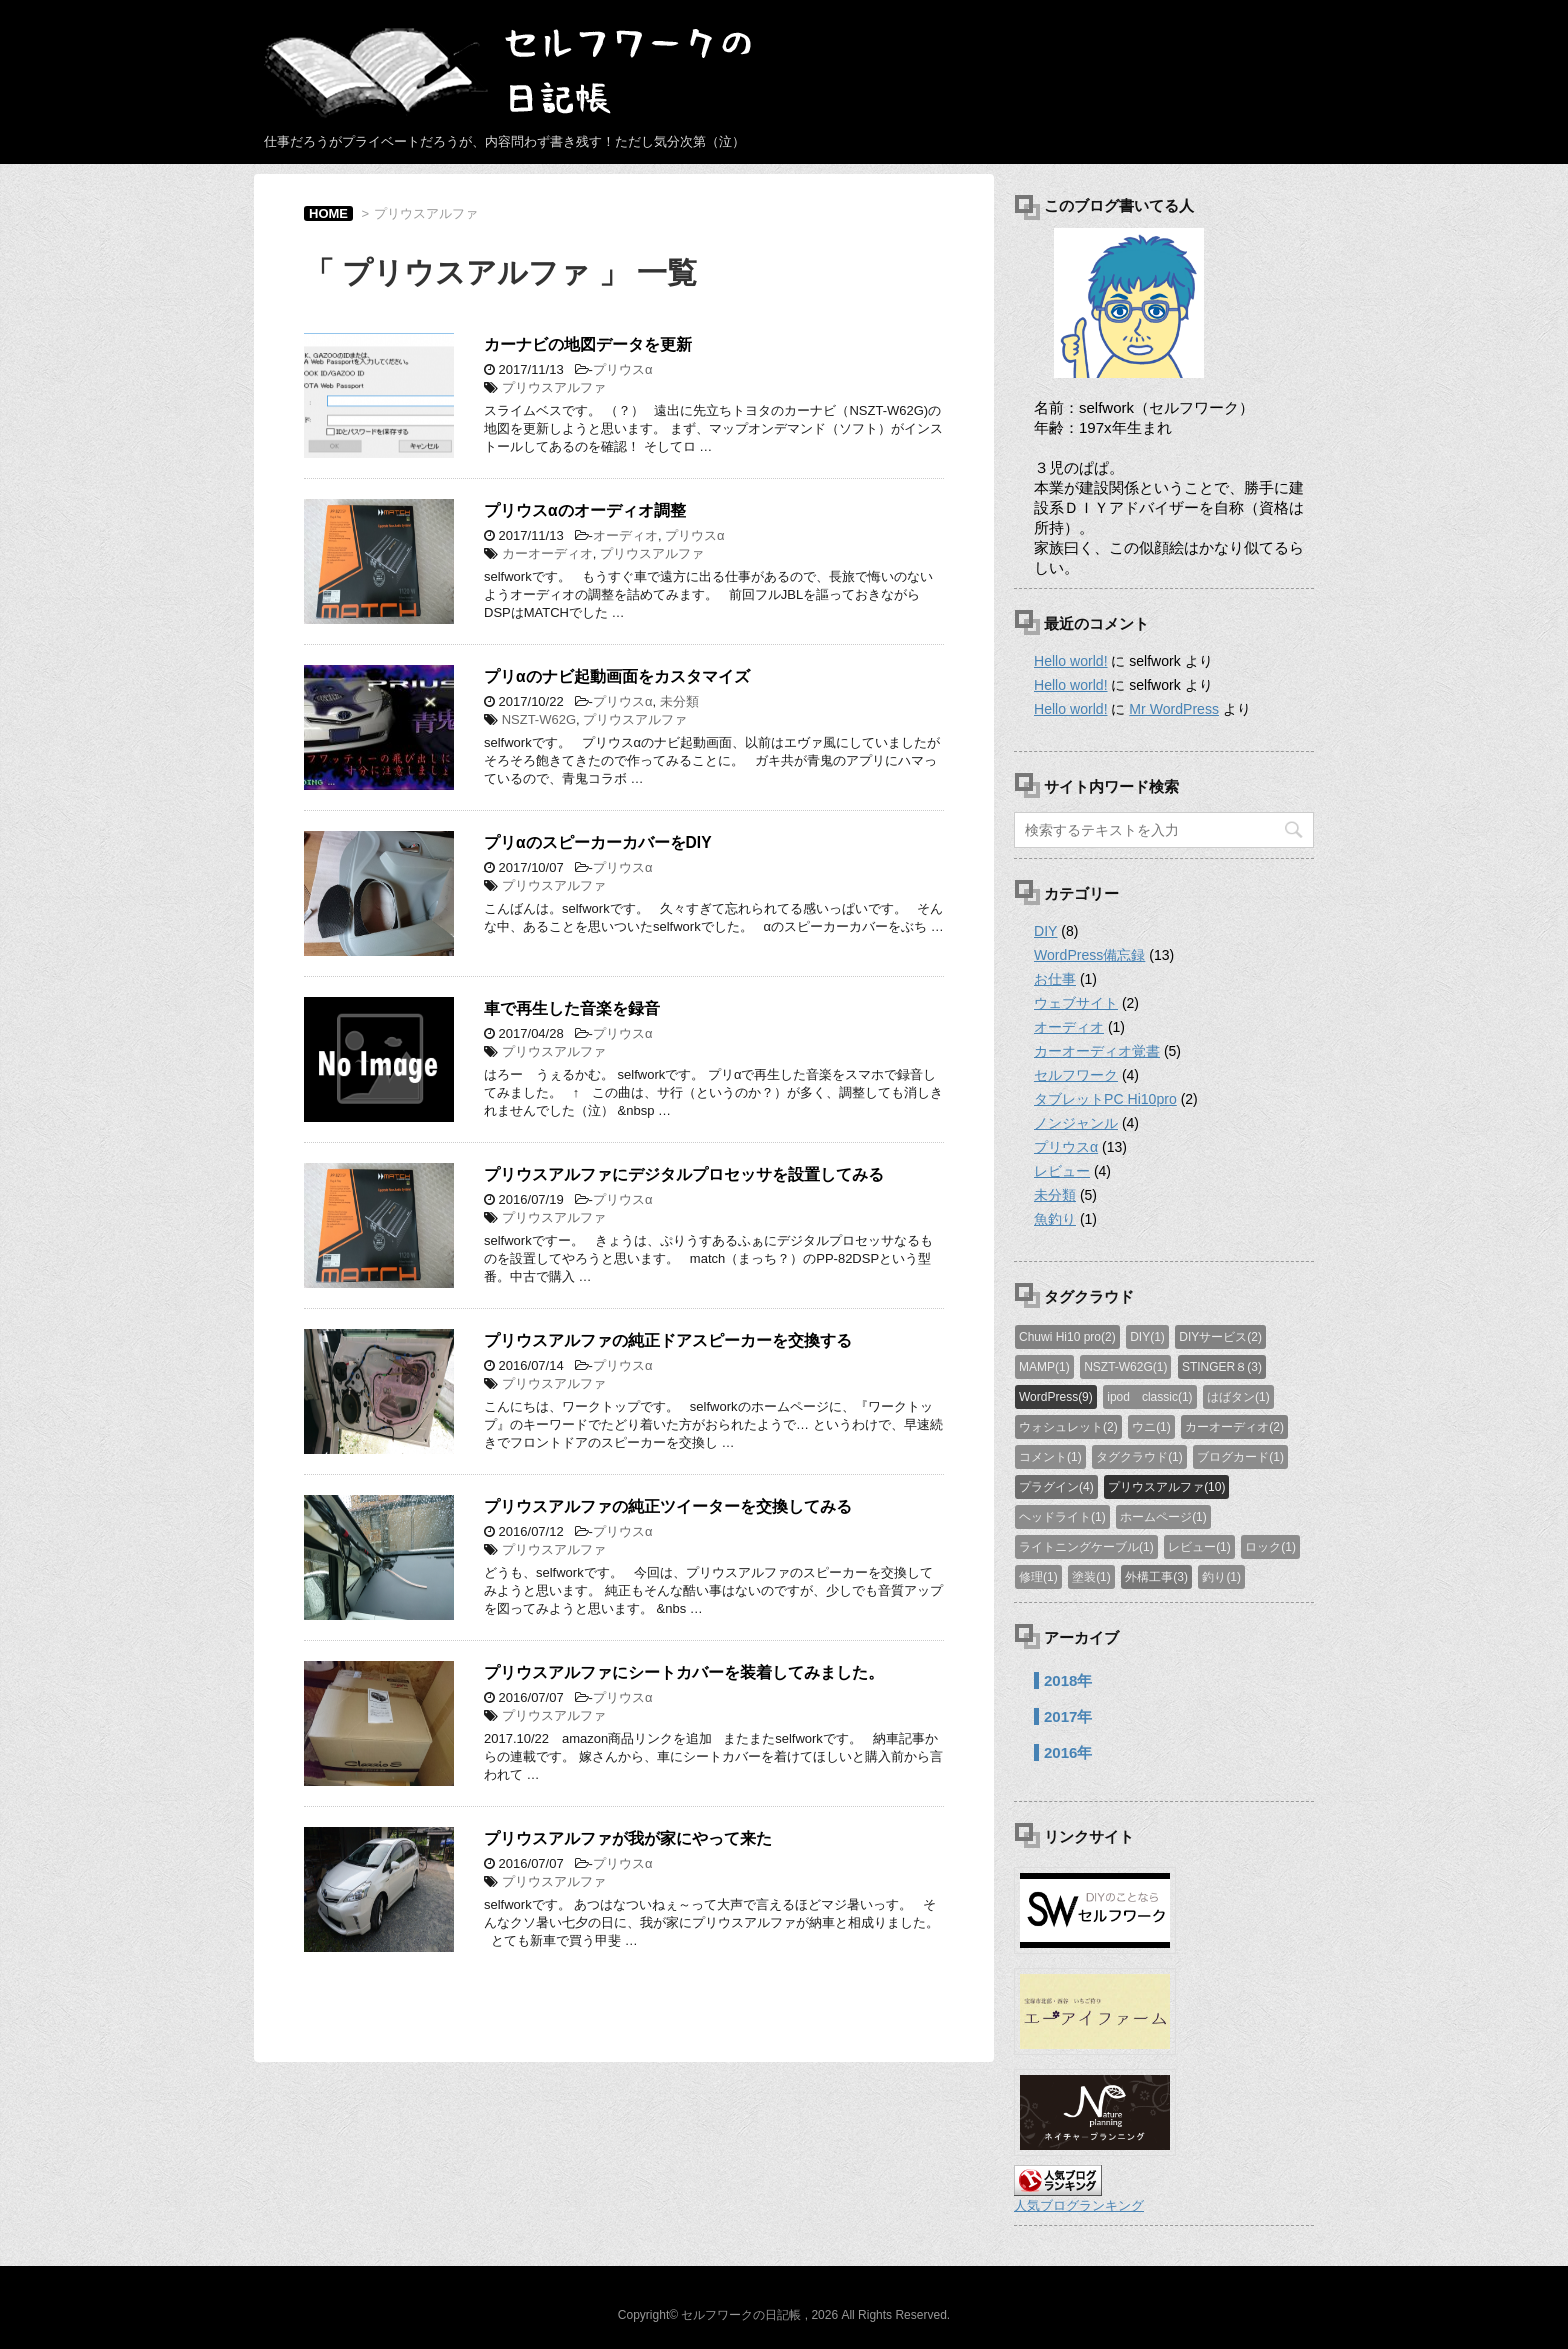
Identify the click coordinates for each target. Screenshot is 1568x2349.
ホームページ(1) (1163, 1517)
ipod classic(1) (1149, 1397)
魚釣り (1055, 1219)
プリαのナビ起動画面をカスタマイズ (617, 676)
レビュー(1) (1199, 1547)
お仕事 (1055, 979)
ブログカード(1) (1240, 1457)
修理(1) (1038, 1577)
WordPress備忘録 (1089, 955)
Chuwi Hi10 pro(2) (1067, 1337)
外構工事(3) (1156, 1577)
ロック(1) (1270, 1547)
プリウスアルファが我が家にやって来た (628, 1838)
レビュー (1062, 1171)
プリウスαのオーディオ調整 (585, 510)
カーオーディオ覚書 (1097, 1051)
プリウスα (623, 369)
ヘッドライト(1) (1062, 1517)
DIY (1045, 931)
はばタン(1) (1238, 1397)
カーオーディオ (547, 553)
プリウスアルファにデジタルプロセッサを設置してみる (684, 1174)
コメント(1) (1050, 1457)
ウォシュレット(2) (1068, 1427)
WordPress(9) (1056, 1397)
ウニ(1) (1151, 1427)
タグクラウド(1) (1139, 1457)
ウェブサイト (1076, 1003)
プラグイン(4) (1056, 1487)
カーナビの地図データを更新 (588, 344)
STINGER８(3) (1222, 1367)
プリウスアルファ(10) (1166, 1487)
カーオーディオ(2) (1234, 1427)
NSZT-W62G (539, 719)
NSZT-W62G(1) (1125, 1367)
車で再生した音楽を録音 (572, 1008)
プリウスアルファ (554, 387)
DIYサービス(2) (1220, 1337)
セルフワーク (1076, 1075)
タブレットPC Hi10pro (1105, 1099)
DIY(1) (1147, 1337)
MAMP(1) (1044, 1367)
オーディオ (625, 535)
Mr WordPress (1173, 709)
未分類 (679, 701)
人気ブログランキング (1079, 2205)
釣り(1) (1221, 1577)
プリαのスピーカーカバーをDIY (598, 842)
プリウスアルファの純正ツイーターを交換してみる (668, 1506)
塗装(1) (1091, 1577)
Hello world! (1070, 661)
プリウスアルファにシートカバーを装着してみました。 (684, 1672)
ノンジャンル (1076, 1123)
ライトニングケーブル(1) (1086, 1547)
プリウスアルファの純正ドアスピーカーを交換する (668, 1340)
